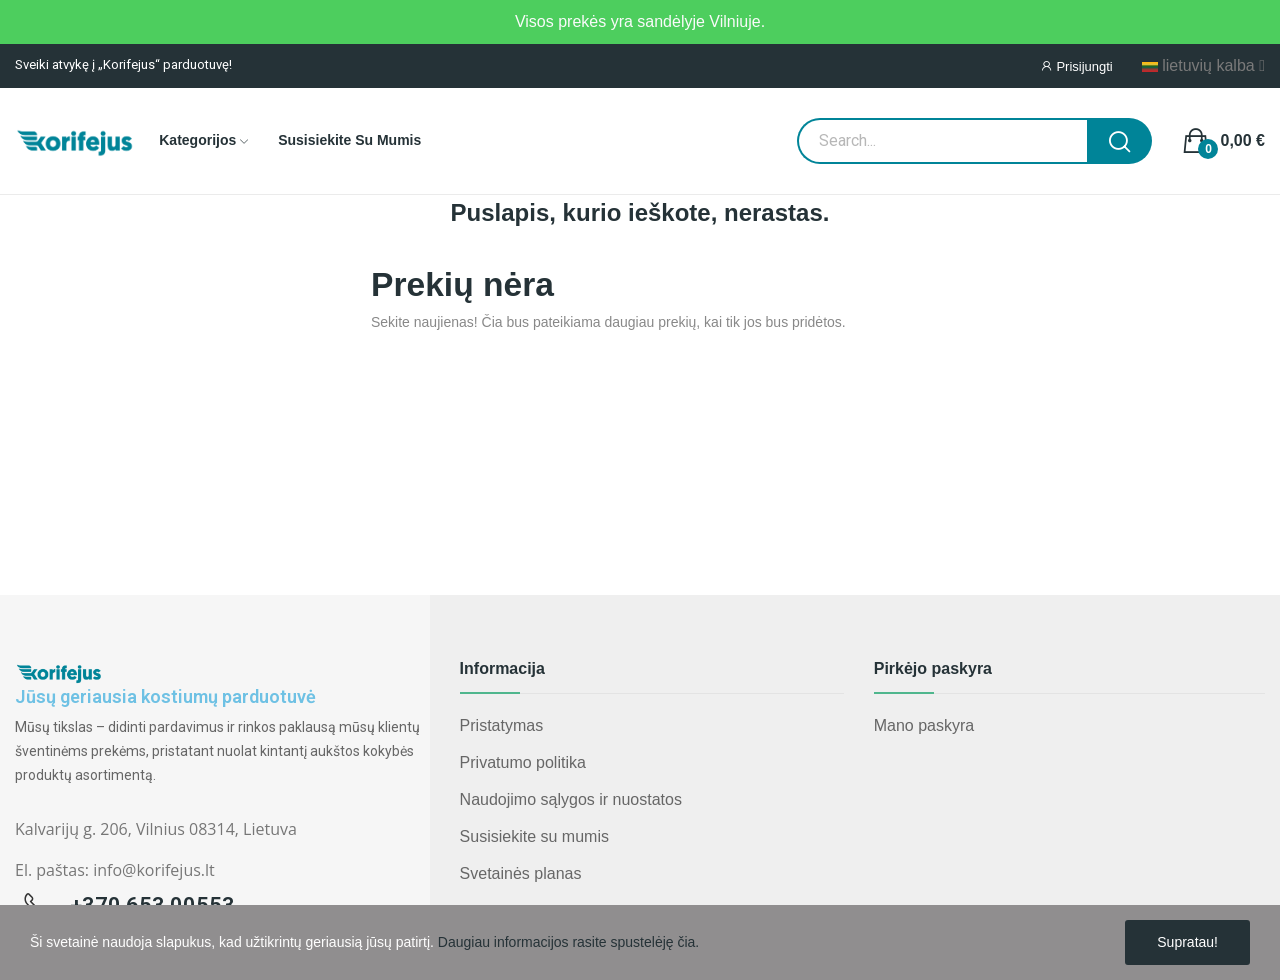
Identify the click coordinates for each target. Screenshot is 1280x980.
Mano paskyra (924, 725)
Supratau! (1187, 942)
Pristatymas (502, 725)
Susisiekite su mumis (534, 836)
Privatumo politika (523, 762)
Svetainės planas (521, 873)
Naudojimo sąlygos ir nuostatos (571, 799)
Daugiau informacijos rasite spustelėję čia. (568, 942)
